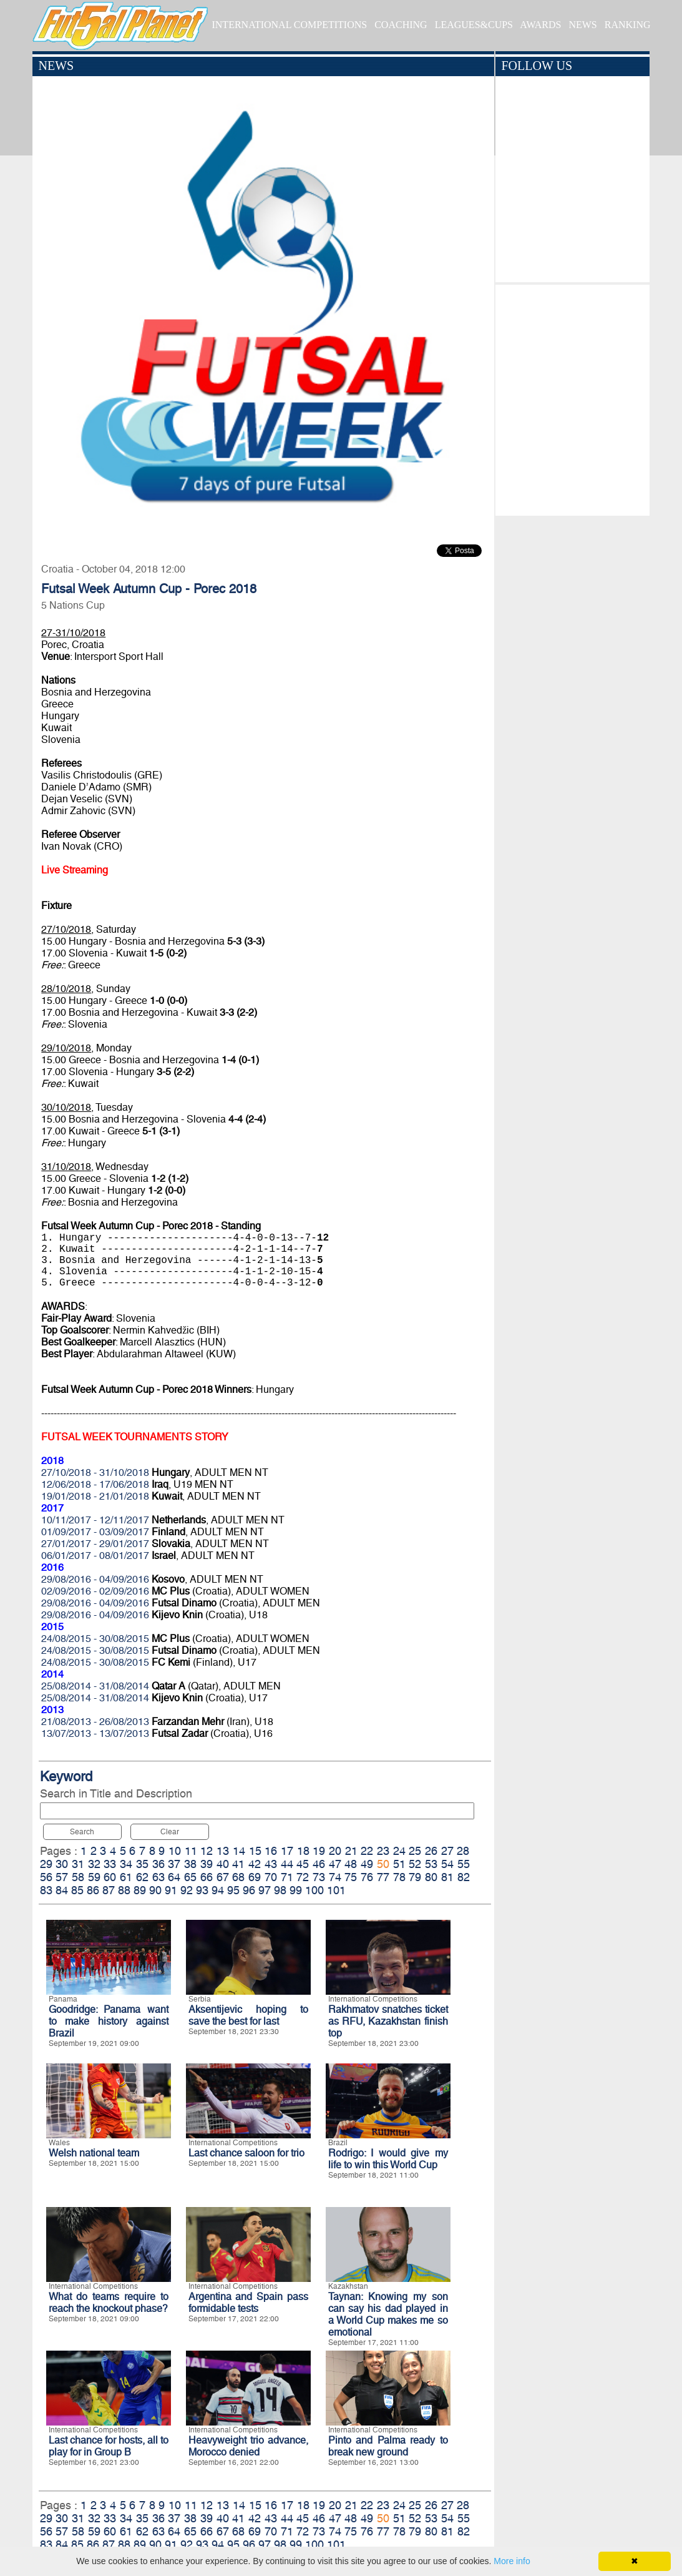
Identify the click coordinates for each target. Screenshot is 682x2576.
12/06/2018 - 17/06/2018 (95, 1484)
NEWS (582, 24)
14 (239, 1850)
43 (271, 1864)
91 (171, 1890)
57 (62, 1877)
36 (158, 1864)
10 (174, 1850)
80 (431, 1877)
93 (202, 1890)
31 (78, 1864)
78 (399, 1877)
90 (155, 1890)
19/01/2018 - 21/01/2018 (95, 1496)
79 (415, 1877)
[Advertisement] (572, 397)
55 (463, 1864)
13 (223, 1850)
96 (249, 1890)
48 (350, 1864)
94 (218, 1890)
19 (319, 1850)
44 (287, 1864)
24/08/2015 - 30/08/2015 (95, 1638)
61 (126, 1877)
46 (319, 1864)
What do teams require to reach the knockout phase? (108, 2302)
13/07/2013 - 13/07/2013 (95, 1733)
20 (335, 1850)
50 (383, 1864)
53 (431, 1864)
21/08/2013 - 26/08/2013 (95, 1722)
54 (447, 1864)
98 (280, 1890)
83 (46, 1890)
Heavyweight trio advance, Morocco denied (248, 2446)
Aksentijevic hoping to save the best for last (248, 2015)
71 (287, 1877)
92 (186, 1890)
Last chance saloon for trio (246, 2153)
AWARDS (540, 24)
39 (206, 1864)
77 (383, 1877)
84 (62, 1890)
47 (335, 1864)
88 (124, 1890)
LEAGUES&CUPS (474, 24)
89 (140, 1890)
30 (62, 1864)
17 (287, 1850)
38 (190, 1864)
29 (46, 1864)
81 (447, 1877)
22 (367, 1850)
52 (415, 1864)
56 (46, 1877)
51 (399, 1864)
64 (174, 1877)
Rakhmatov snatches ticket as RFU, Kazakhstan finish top (388, 2021)
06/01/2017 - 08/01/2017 (95, 1555)
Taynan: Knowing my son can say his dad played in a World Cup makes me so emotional (388, 2314)
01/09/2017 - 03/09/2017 (95, 1532)
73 (319, 1877)
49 (367, 1864)
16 (271, 1850)
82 (463, 1877)
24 (399, 1850)
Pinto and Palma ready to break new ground (388, 2446)
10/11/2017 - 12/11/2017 (95, 1520)
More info (512, 2561)
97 (264, 1890)
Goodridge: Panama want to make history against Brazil (108, 2021)
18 (303, 1850)
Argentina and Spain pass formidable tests (248, 2302)
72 (302, 1877)
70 (271, 1877)
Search (82, 1831)
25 (415, 1850)
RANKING (628, 24)
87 (108, 1890)
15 (255, 1850)
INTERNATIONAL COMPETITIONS (289, 24)
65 (190, 1877)
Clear (169, 1831)
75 (350, 1877)
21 (351, 1850)
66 (206, 1877)
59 (94, 1877)
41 (238, 1864)
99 (296, 1890)
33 (110, 1864)
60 (110, 1877)
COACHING (400, 24)
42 (254, 1864)
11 (191, 1850)
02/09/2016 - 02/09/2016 (95, 1591)
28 (463, 1850)
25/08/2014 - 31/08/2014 (95, 1686)
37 (174, 1864)
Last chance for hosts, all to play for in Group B (108, 2446)
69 (254, 1877)
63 (158, 1877)
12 (206, 1850)
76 (367, 1877)
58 (78, 1877)
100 (314, 1890)
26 (431, 1850)
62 (142, 1877)
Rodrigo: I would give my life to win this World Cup (388, 2159)
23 (383, 1850)
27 (447, 1850)
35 (142, 1864)
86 (93, 1890)
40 (223, 1864)
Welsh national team (94, 2153)
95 (233, 1890)
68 (238, 1877)
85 (77, 1890)
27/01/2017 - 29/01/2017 (95, 1544)
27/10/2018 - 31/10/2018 (95, 1472)
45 (302, 1864)
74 (335, 1877)
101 (336, 1890)
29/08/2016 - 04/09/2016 (95, 1579)
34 (126, 1864)
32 (94, 1864)
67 (223, 1877)
